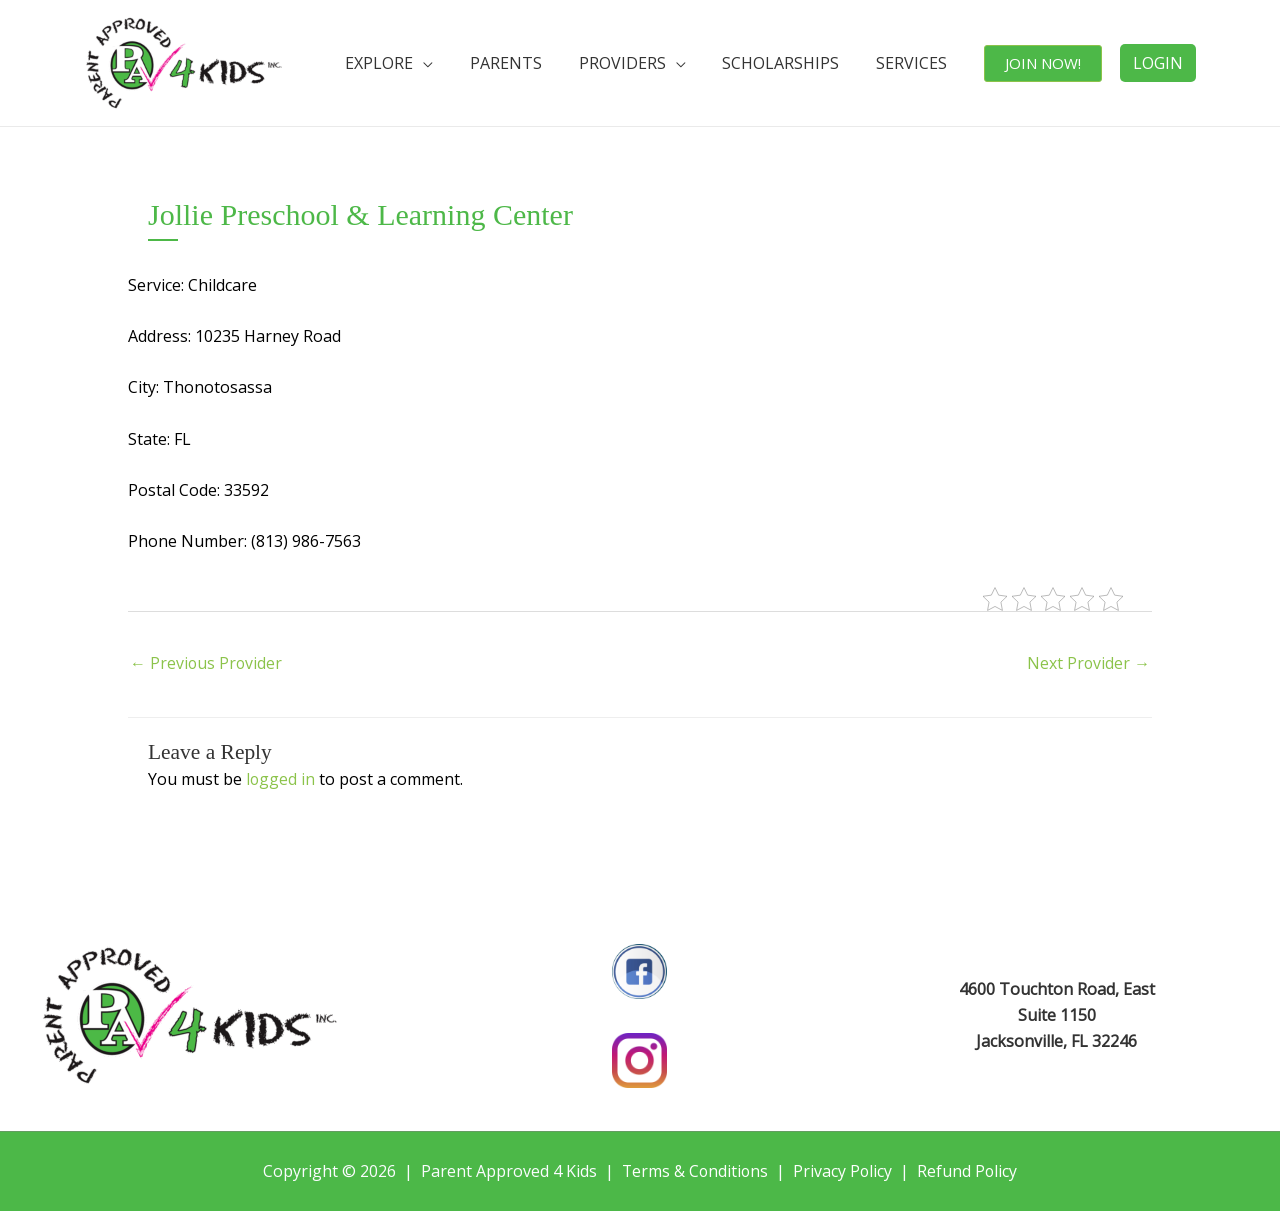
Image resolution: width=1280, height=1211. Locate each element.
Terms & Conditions (694, 1171)
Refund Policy (969, 1171)
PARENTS (536, 63)
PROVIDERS (645, 63)
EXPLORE (416, 63)
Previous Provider (207, 663)
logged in (281, 779)
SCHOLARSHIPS (797, 63)
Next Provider (1088, 663)
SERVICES (921, 63)
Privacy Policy (844, 1171)
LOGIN (1158, 63)
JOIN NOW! (1046, 63)
